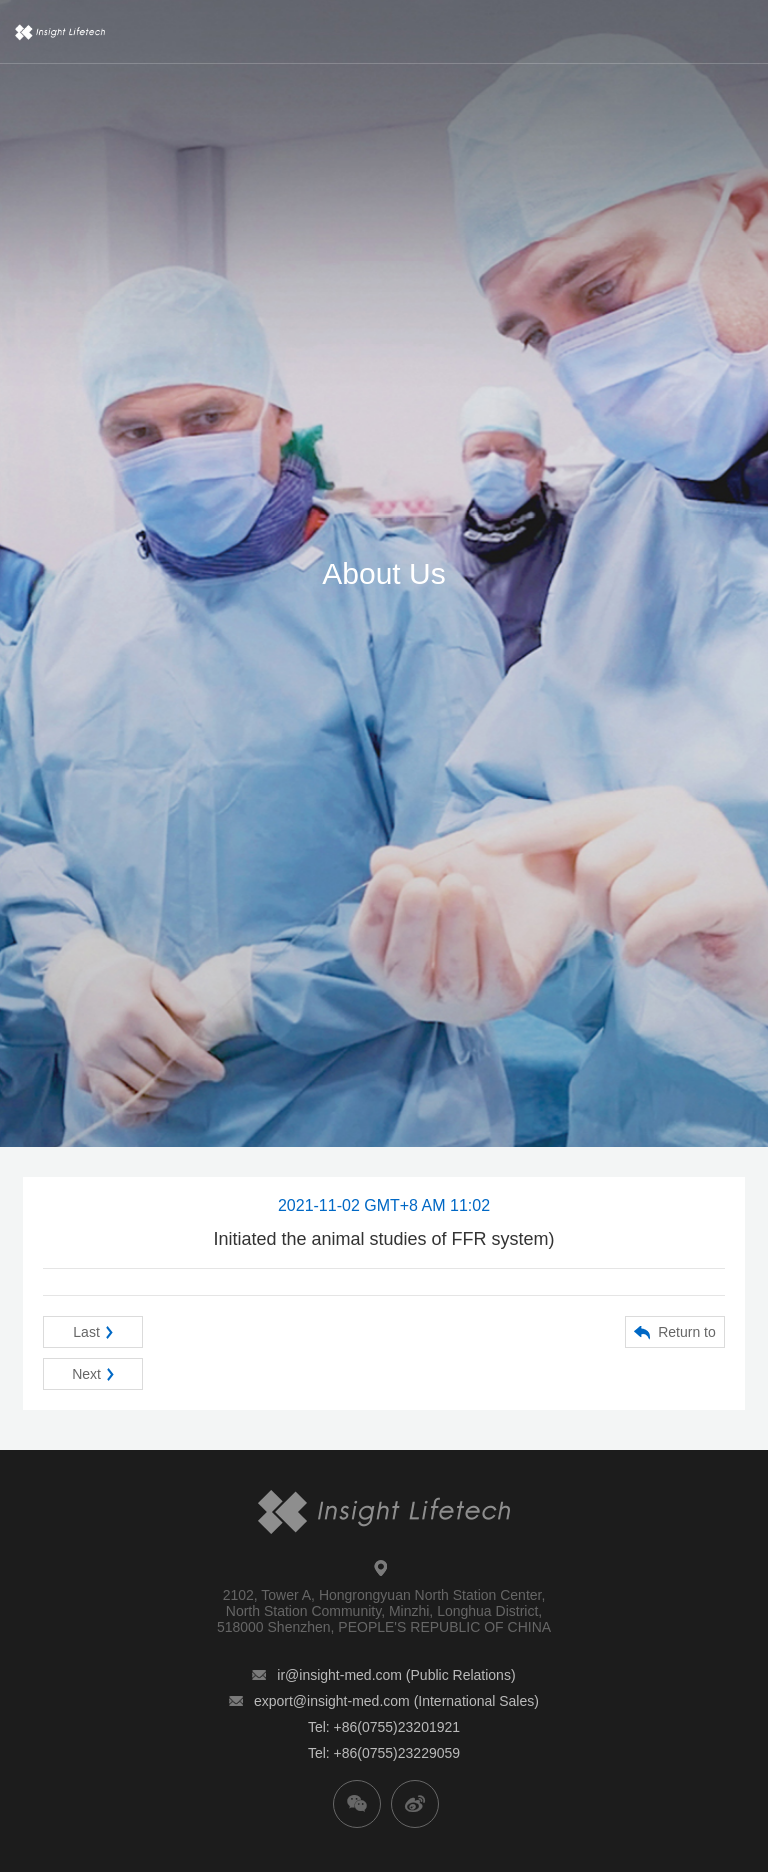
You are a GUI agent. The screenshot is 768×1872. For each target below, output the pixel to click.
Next (93, 1374)
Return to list (675, 1336)
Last (92, 1332)
